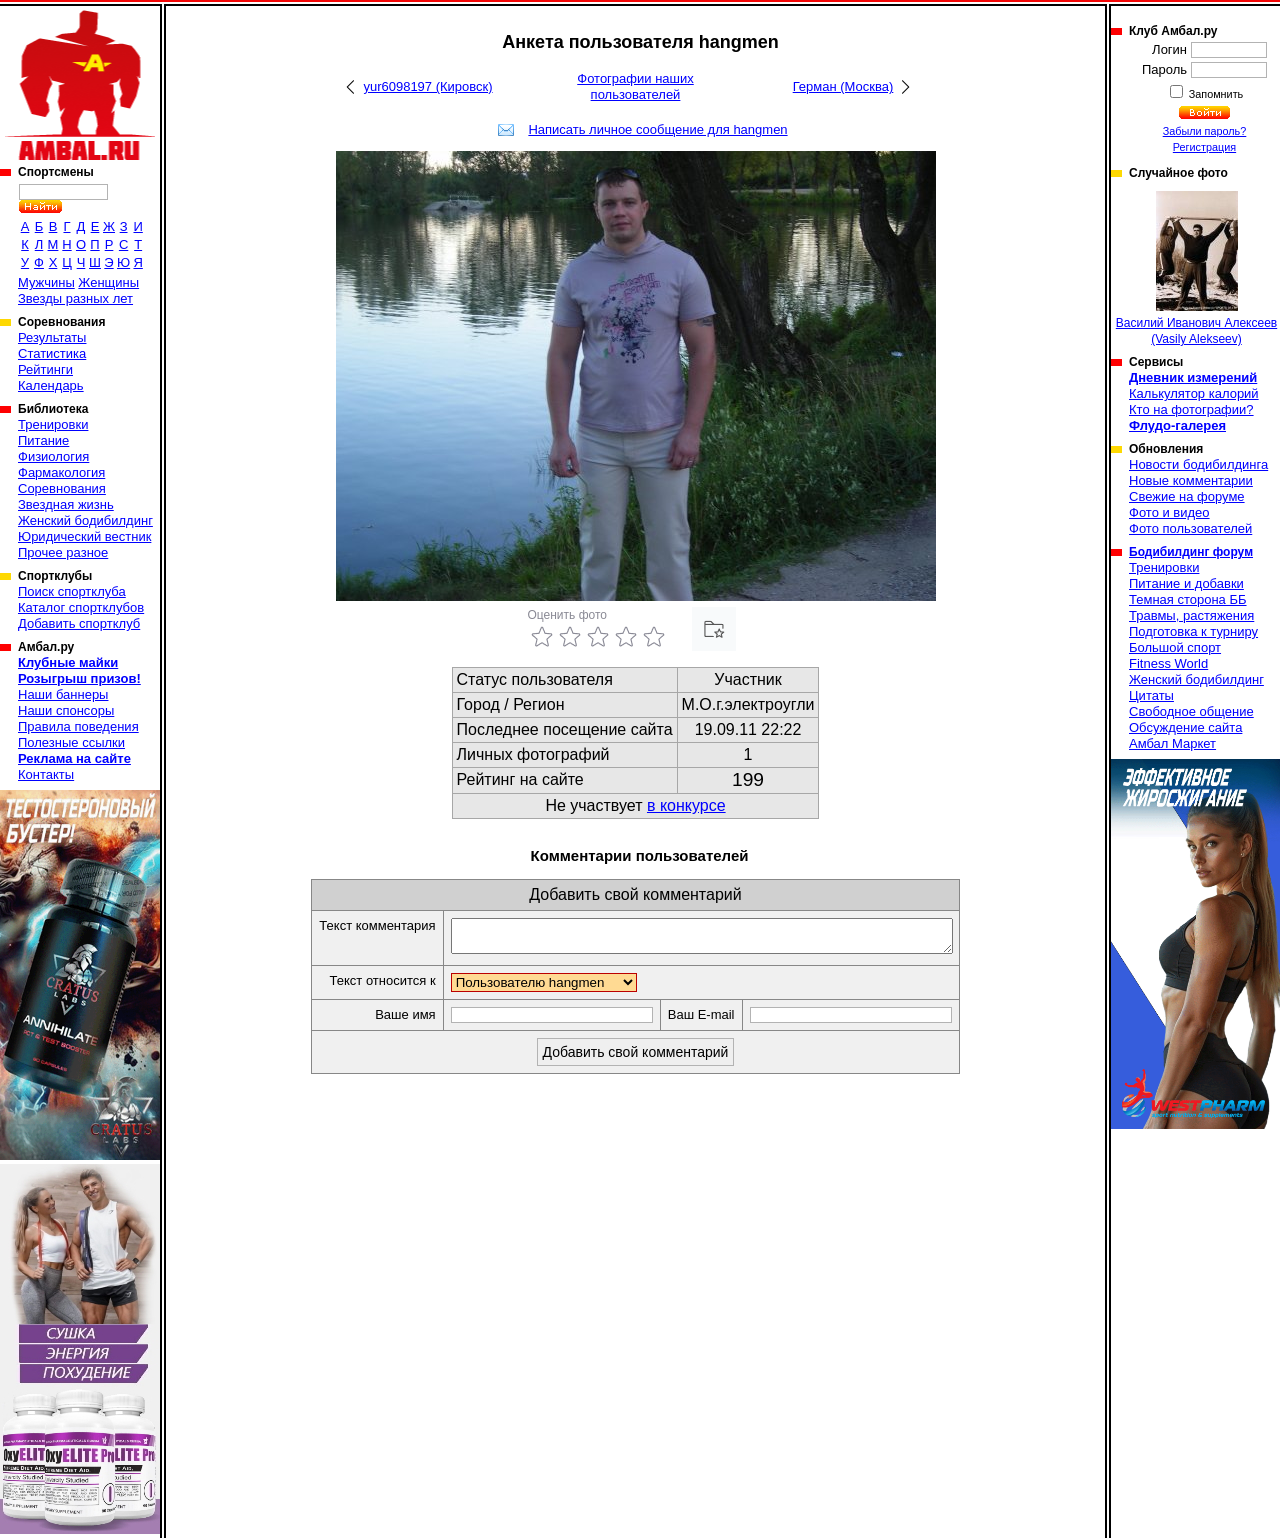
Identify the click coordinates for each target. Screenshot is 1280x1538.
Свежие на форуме (1187, 496)
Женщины (108, 282)
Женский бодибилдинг (85, 520)
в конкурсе (686, 805)
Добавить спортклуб (79, 623)
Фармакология (61, 472)
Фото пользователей (1190, 528)
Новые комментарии (1191, 480)
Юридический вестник (84, 536)
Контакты (46, 774)
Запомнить (1215, 94)
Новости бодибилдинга (1198, 464)
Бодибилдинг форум (1191, 552)
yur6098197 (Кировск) (427, 86)
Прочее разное (63, 552)
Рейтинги (45, 369)
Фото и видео (1169, 512)
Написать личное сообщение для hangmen (657, 129)
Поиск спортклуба (72, 591)
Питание (43, 440)
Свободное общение (1191, 711)
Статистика (52, 353)
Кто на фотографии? (1191, 409)
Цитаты (1151, 695)
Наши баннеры (63, 694)
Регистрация (1204, 147)
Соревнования (62, 488)
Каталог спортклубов (81, 607)
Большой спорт (1175, 647)
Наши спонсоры (66, 710)
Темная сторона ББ (1188, 599)
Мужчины (46, 282)
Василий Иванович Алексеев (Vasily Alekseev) (1196, 268)
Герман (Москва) (843, 86)
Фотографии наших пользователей (635, 86)
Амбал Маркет (1172, 743)
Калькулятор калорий (1194, 393)
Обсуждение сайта (1185, 727)
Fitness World (1168, 663)
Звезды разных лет (75, 298)
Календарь (51, 385)
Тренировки (53, 424)
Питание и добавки (1186, 583)
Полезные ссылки (71, 742)
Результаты (52, 337)
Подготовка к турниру (1193, 631)
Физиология (53, 456)
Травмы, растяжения (1191, 615)
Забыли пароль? (1205, 131)
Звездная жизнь (66, 504)
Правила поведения (78, 726)
